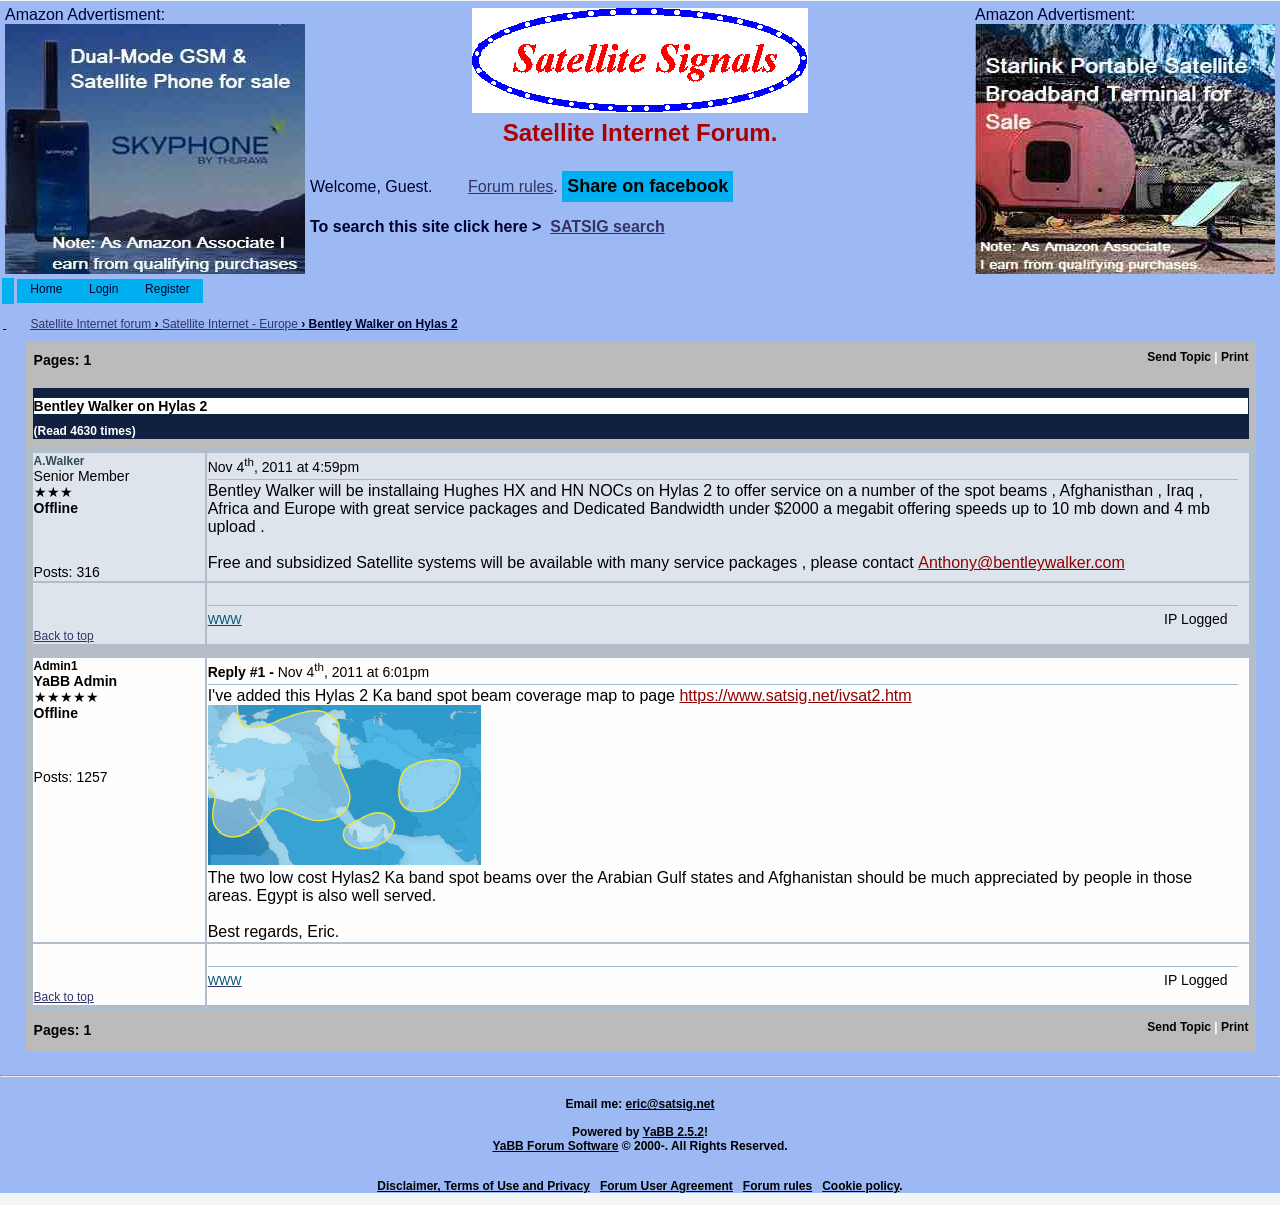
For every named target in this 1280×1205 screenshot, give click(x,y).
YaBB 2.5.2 (673, 1132)
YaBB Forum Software (555, 1146)
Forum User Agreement (666, 1186)
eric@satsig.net (669, 1104)
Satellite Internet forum (90, 324)
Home (46, 289)
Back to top (64, 636)
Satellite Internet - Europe (230, 324)
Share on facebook (647, 186)
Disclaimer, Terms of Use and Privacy (483, 1186)
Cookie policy (860, 1186)
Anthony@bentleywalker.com (1021, 562)
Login (104, 289)
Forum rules (510, 186)
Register (167, 289)
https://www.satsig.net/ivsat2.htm (795, 695)
